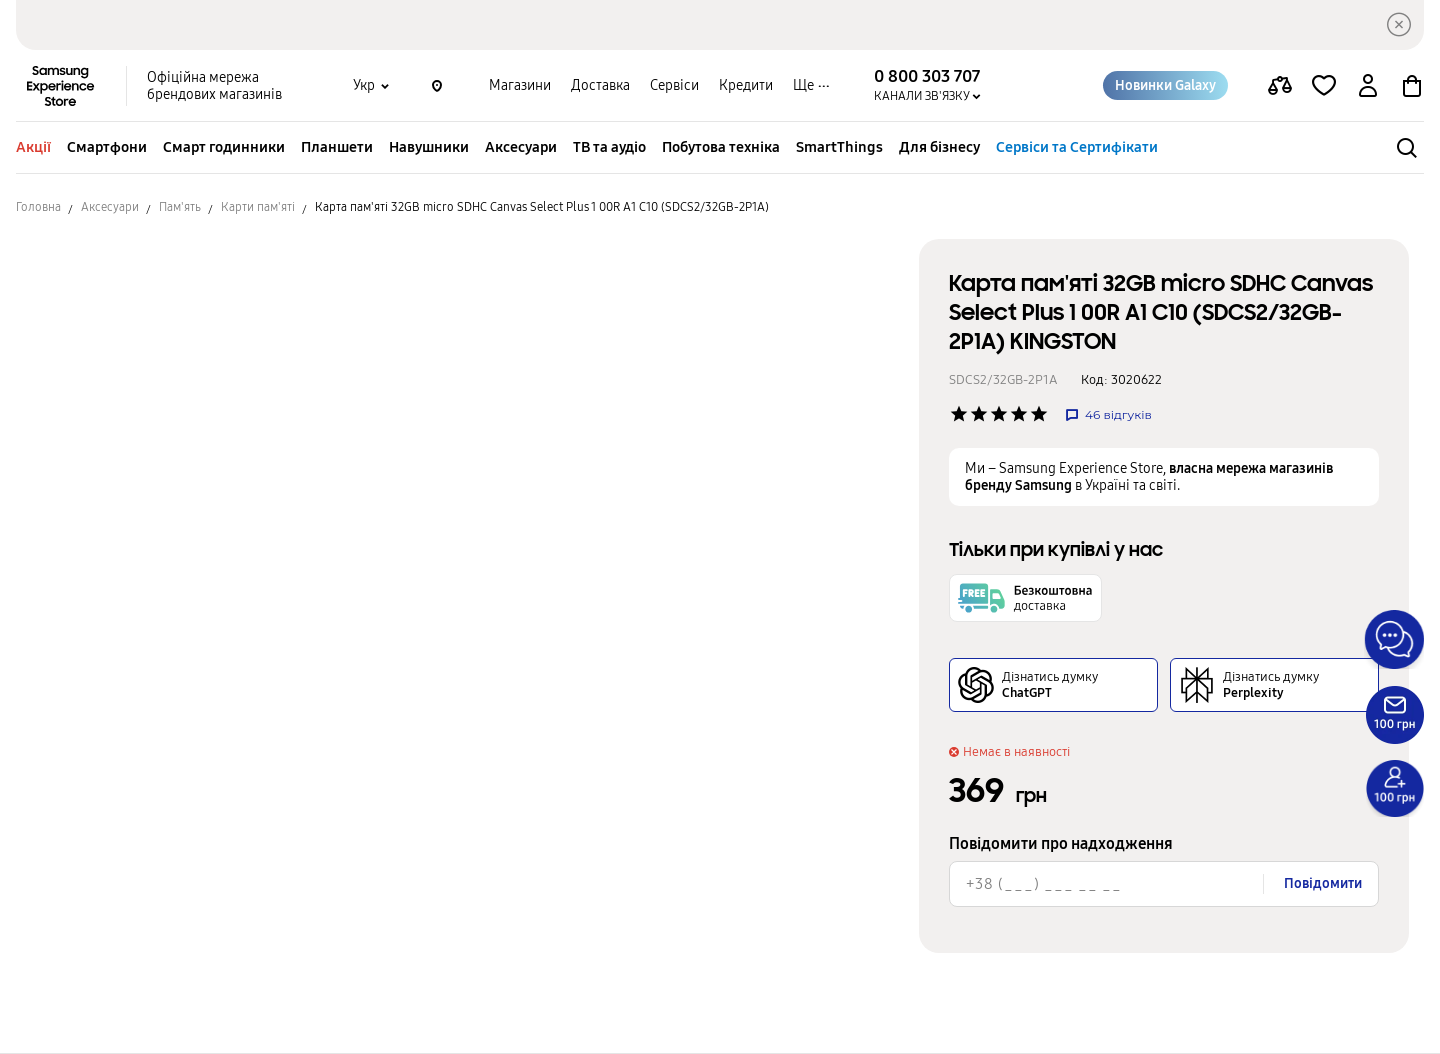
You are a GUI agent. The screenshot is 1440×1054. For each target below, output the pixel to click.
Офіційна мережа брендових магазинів (214, 86)
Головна (38, 207)
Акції (33, 147)
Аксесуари (521, 147)
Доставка (600, 85)
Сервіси (674, 85)
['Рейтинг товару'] (959, 414)
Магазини (520, 85)
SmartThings (839, 147)
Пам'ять (180, 207)
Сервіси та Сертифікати (1077, 147)
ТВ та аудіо (609, 147)
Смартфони (107, 147)
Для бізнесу (939, 147)
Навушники (429, 147)
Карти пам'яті (258, 207)
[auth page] (1368, 86)
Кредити (746, 85)
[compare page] (1280, 86)
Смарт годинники (224, 147)
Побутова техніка (721, 147)
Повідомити (1323, 883)
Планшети (337, 147)
